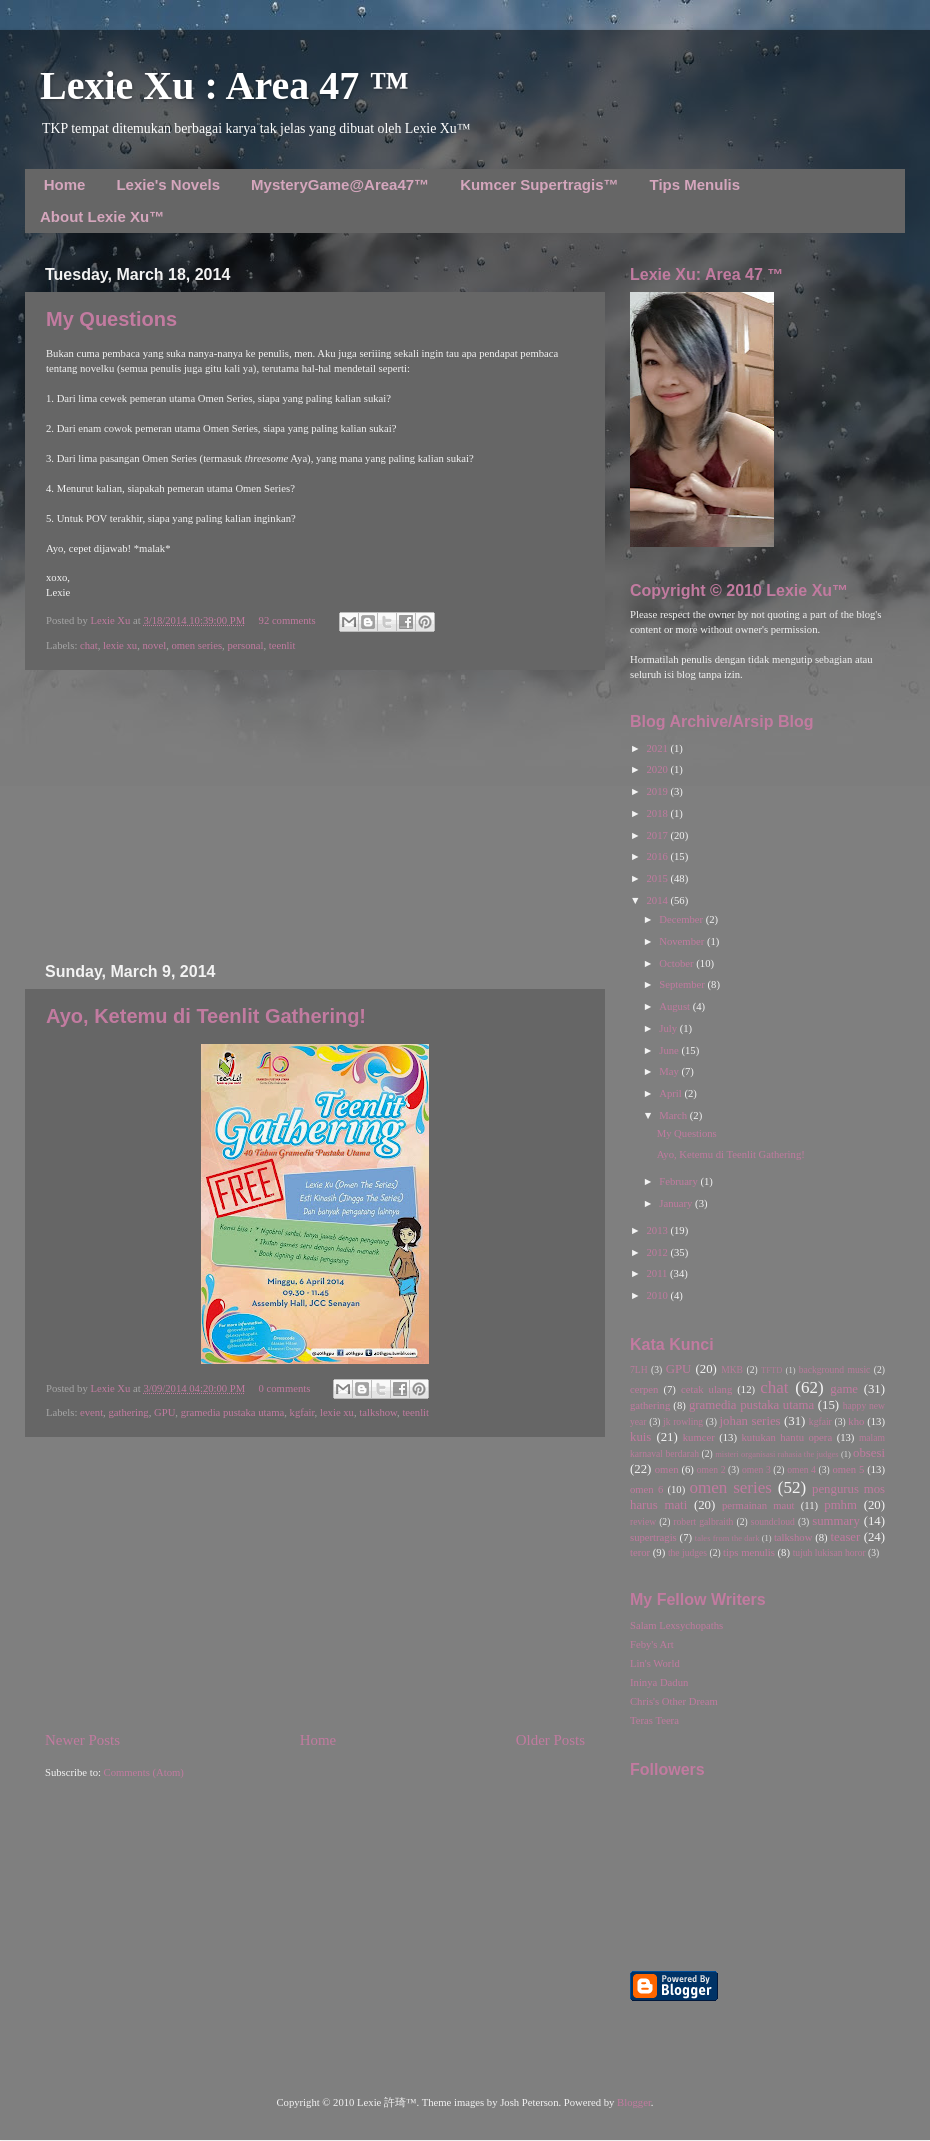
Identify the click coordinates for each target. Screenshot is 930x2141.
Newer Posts (82, 1740)
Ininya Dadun (659, 1682)
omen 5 (848, 1469)
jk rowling (683, 1421)
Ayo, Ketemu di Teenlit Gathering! (206, 1016)
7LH (639, 1369)
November (683, 941)
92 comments (287, 620)
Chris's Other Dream (674, 1701)
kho (856, 1421)
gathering (128, 1412)
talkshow (378, 1412)
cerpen (644, 1389)
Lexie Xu (111, 620)
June (670, 1050)
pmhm (840, 1505)
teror (640, 1552)
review (643, 1521)
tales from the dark (727, 1538)
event (91, 1412)
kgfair (302, 1412)
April (671, 1093)
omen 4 (801, 1469)
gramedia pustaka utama (233, 1412)
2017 (658, 835)
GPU (164, 1412)
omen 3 (756, 1469)
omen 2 (711, 1469)
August (675, 1006)
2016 (658, 856)
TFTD (771, 1370)
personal (245, 645)
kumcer (699, 1437)
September (683, 984)
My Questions (111, 319)
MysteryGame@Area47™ (340, 184)
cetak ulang (706, 1389)
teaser (845, 1537)
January (677, 1203)
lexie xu (120, 645)
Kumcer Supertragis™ (539, 184)
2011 (658, 1273)
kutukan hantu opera (786, 1437)
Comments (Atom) (144, 1772)
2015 (658, 878)
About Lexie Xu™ (102, 216)
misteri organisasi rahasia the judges (777, 1454)
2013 (658, 1230)
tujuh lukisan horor (829, 1552)
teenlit (282, 645)
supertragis (653, 1537)
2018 (658, 813)
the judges (687, 1552)
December (682, 919)
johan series (750, 1421)
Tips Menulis (695, 184)
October (677, 963)
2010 (658, 1295)
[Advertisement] (315, 816)
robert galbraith (703, 1521)
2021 (658, 748)
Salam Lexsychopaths (676, 1625)
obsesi (869, 1453)
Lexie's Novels (168, 184)
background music (835, 1369)
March (674, 1115)
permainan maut (758, 1505)
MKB (732, 1369)
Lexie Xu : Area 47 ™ (224, 85)
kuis (640, 1437)
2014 (658, 900)
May (670, 1071)
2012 (658, 1252)
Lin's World (655, 1663)
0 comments (285, 1388)
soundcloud (773, 1521)
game (844, 1389)
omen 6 (646, 1489)
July (669, 1028)
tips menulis (749, 1552)
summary (836, 1521)
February (679, 1181)
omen (667, 1469)
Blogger (634, 2102)
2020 (658, 769)
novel (154, 645)
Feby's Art (652, 1644)
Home (65, 184)
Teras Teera (654, 1720)
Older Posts (550, 1740)
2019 (658, 791)
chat (89, 645)
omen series (196, 645)
